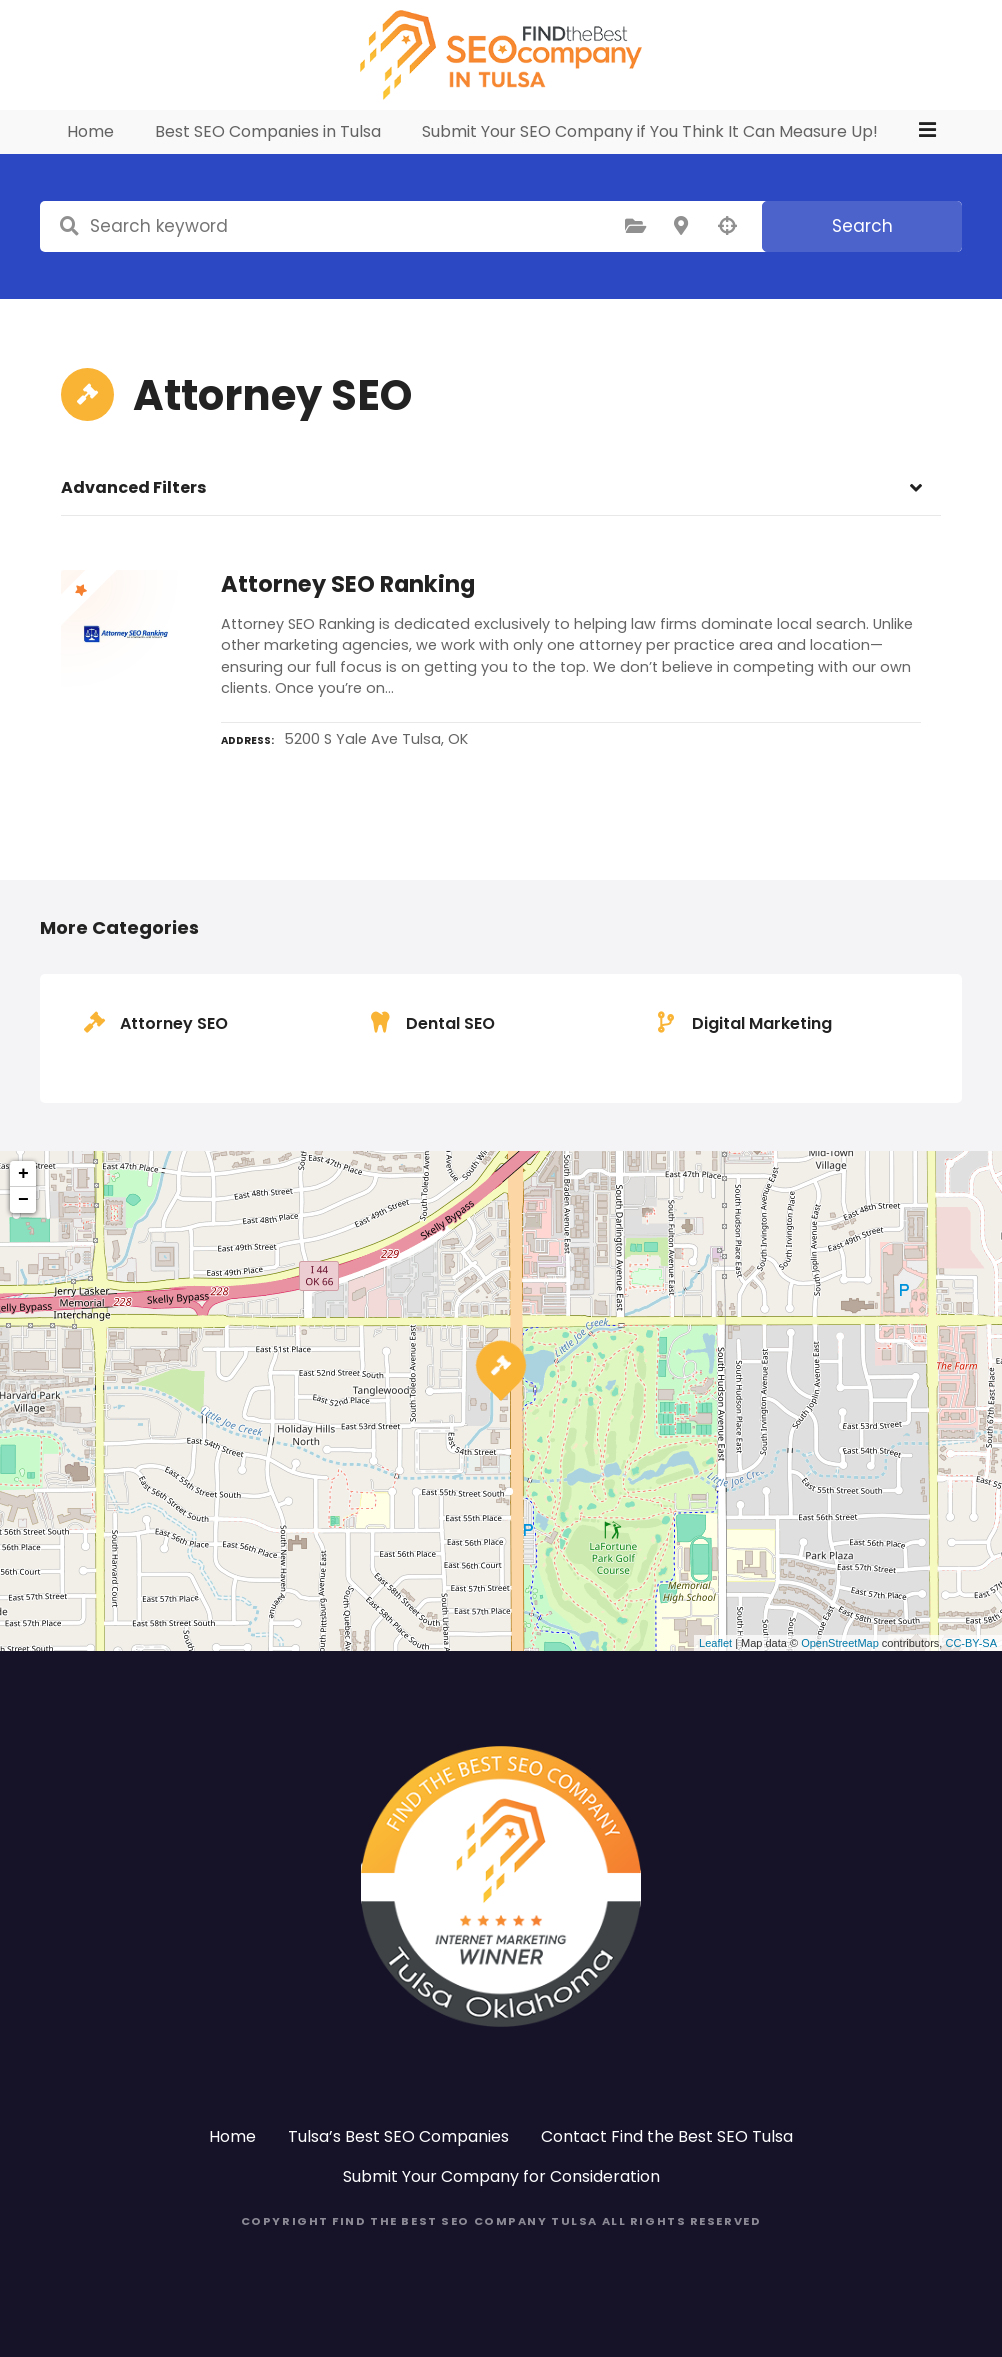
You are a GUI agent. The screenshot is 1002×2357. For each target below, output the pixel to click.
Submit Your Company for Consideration (501, 2213)
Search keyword (69, 264)
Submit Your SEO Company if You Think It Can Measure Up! (652, 168)
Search (862, 263)
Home (92, 168)
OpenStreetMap (840, 1680)
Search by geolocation (727, 264)
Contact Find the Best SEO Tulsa (667, 2173)
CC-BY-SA (971, 1680)
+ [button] (23, 1211)
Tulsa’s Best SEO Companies (398, 2173)
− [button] (23, 1237)
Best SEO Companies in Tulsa (270, 168)
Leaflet (715, 1680)
